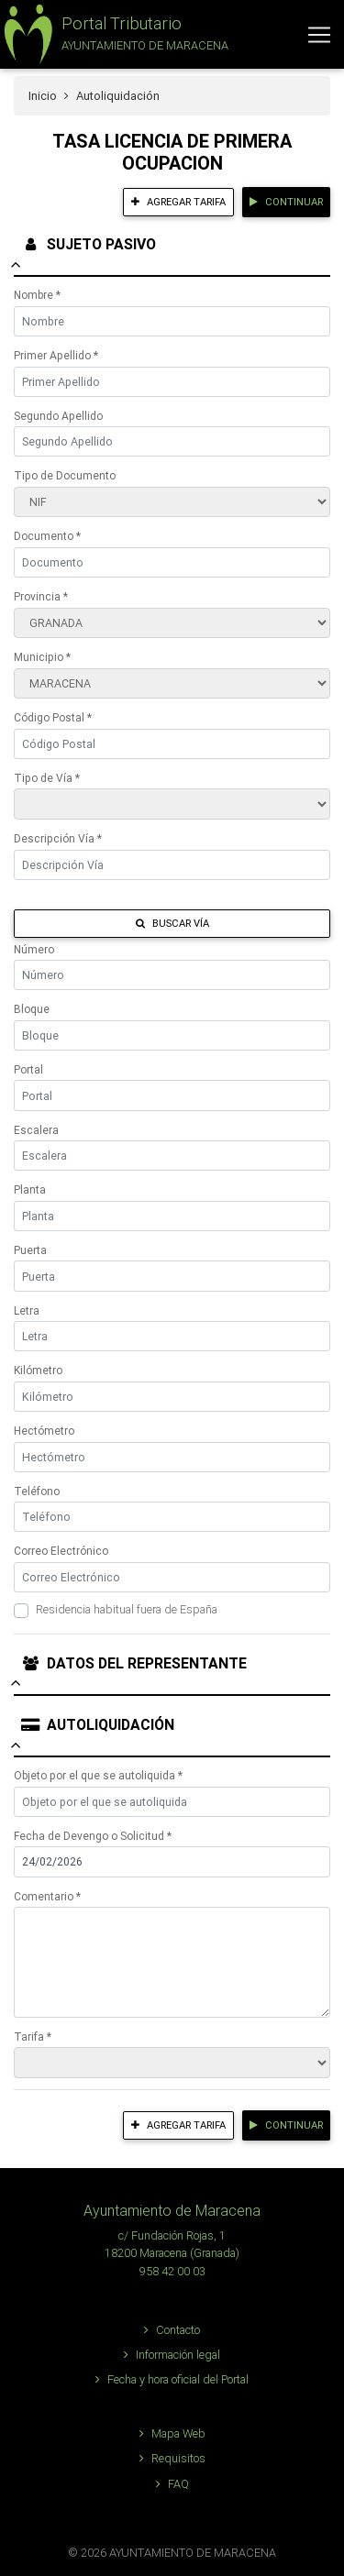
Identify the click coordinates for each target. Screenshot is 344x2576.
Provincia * (41, 596)
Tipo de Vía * (47, 778)
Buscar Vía (172, 923)
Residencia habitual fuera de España (126, 1609)
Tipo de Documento (65, 475)
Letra (26, 1310)
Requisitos (172, 2458)
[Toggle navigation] (319, 34)
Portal (28, 1069)
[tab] (172, 253)
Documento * (47, 536)
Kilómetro (38, 1370)
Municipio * (42, 657)
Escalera (36, 1130)
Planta (30, 1189)
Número (34, 949)
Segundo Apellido (58, 416)
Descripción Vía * (58, 838)
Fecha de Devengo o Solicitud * (93, 1836)
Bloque (32, 1009)
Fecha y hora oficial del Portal (172, 2379)
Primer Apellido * (56, 355)
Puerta (30, 1250)
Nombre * (37, 295)
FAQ (172, 2484)
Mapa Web (172, 2433)
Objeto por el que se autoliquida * (98, 1775)
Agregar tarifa (178, 201)
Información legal (172, 2354)
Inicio (42, 96)
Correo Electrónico (61, 1551)
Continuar (286, 201)
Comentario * (47, 1896)
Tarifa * (32, 2036)
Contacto (172, 2330)
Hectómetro (44, 1430)
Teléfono (37, 1491)
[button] (114, 34)
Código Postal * (53, 717)
